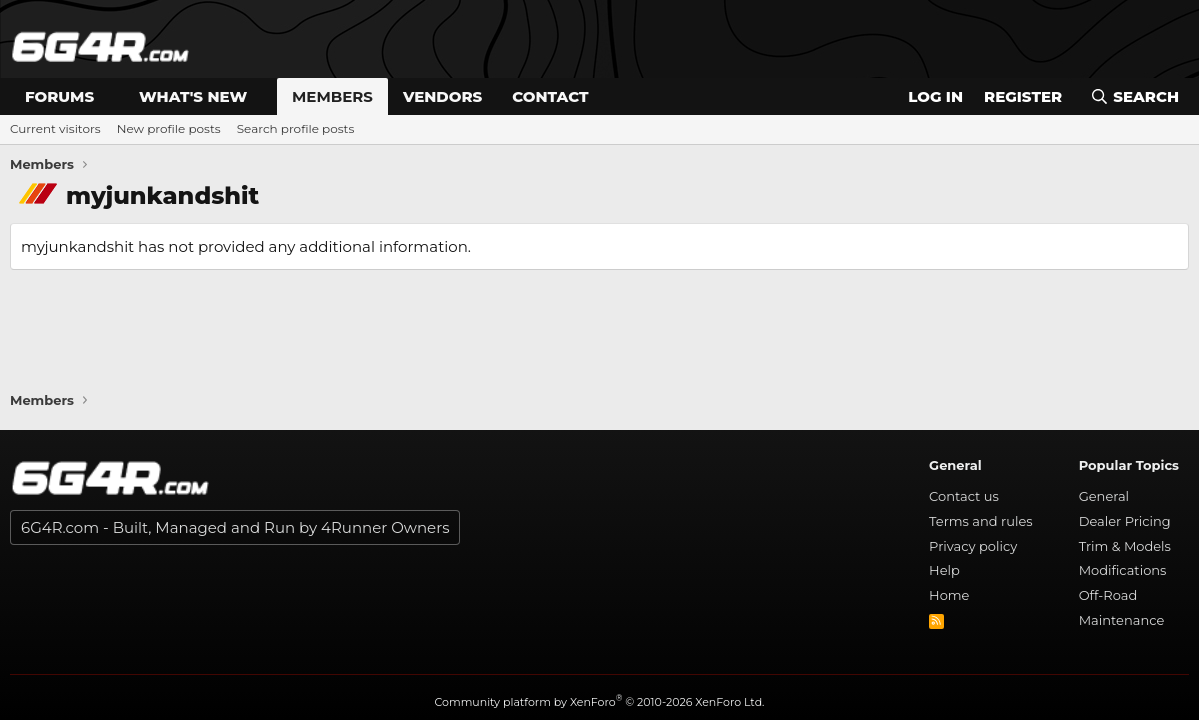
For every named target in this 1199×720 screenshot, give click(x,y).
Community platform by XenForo (600, 702)
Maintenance (1122, 620)
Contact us (964, 496)
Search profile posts (296, 128)
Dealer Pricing (1125, 521)
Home (949, 595)
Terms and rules (981, 521)
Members (332, 96)
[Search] (1134, 96)
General (1104, 496)
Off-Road (1108, 595)
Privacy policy (973, 546)
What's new (193, 96)
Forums (59, 96)
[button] (110, 96)
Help (944, 570)
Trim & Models (1125, 546)
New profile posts (169, 128)
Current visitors (55, 128)
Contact (550, 96)
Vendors (442, 96)
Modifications (1123, 570)
